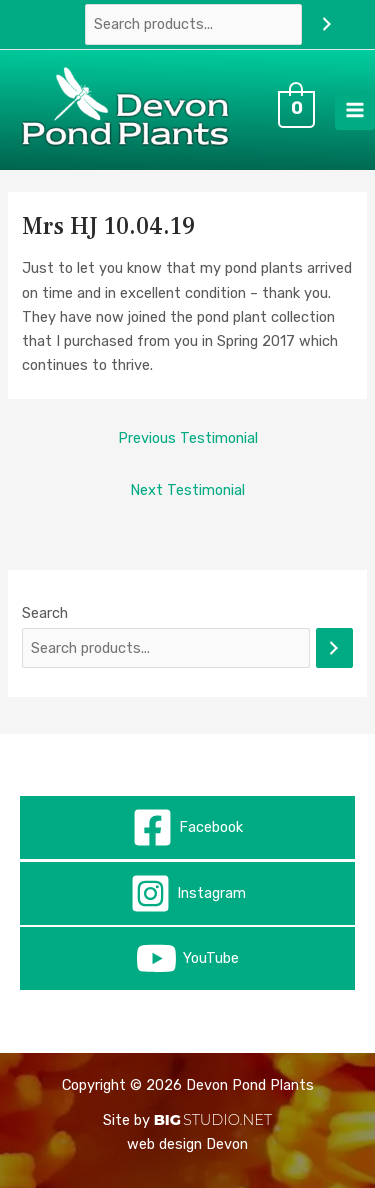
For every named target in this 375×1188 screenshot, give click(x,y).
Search (45, 613)
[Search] (326, 24)
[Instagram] (187, 893)
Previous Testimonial (188, 438)
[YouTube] (187, 958)
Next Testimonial (187, 490)
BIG (167, 1120)
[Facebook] (187, 827)
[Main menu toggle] (355, 110)
